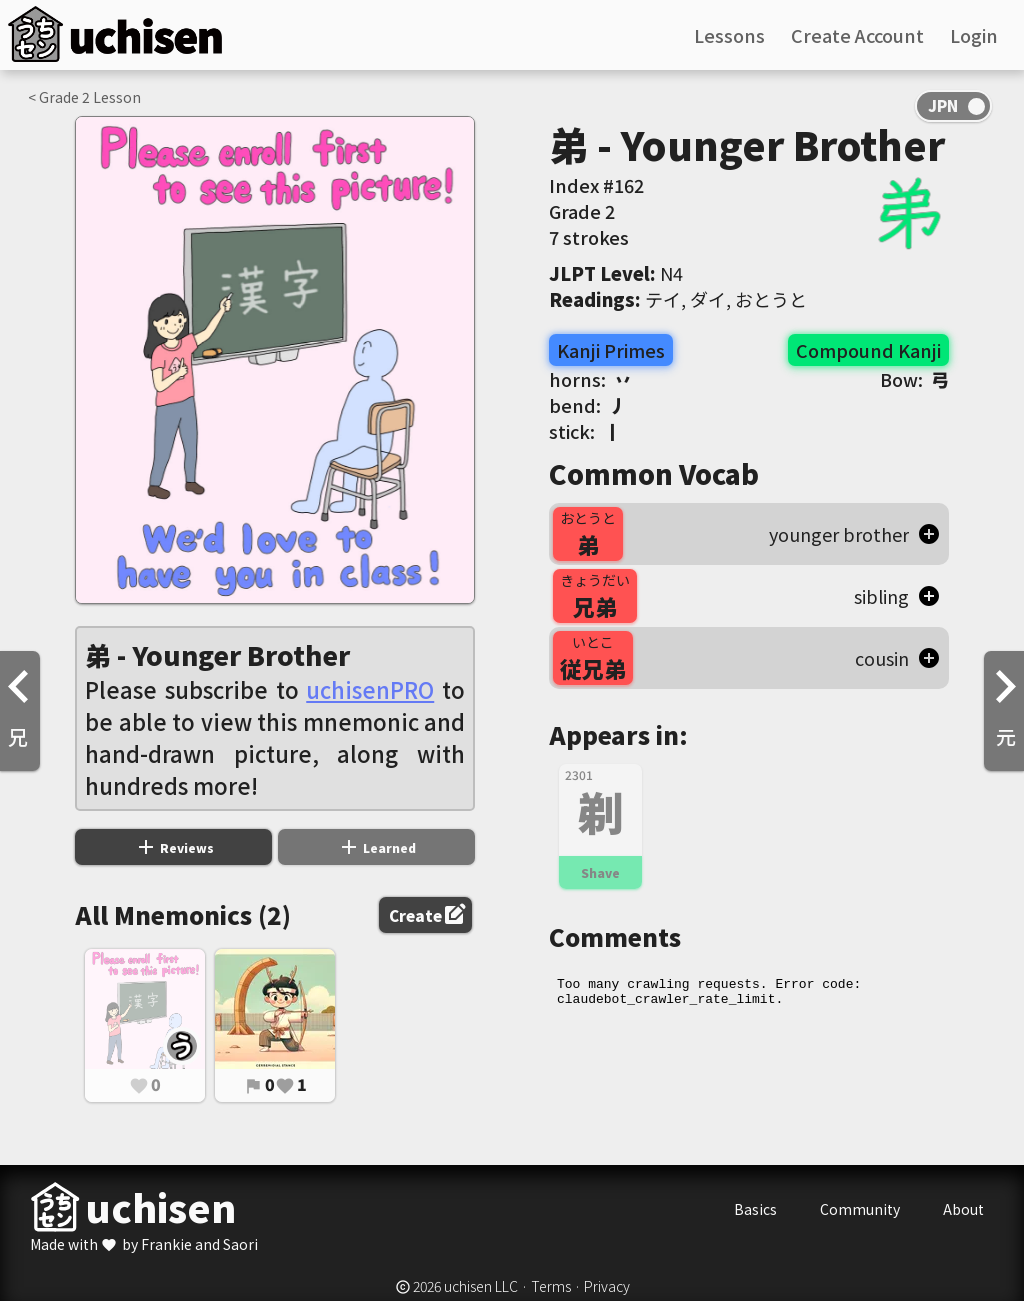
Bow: (914, 379)
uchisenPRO (370, 689)
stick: (585, 431)
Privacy (607, 1286)
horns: (590, 379)
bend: (588, 405)
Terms (551, 1286)
